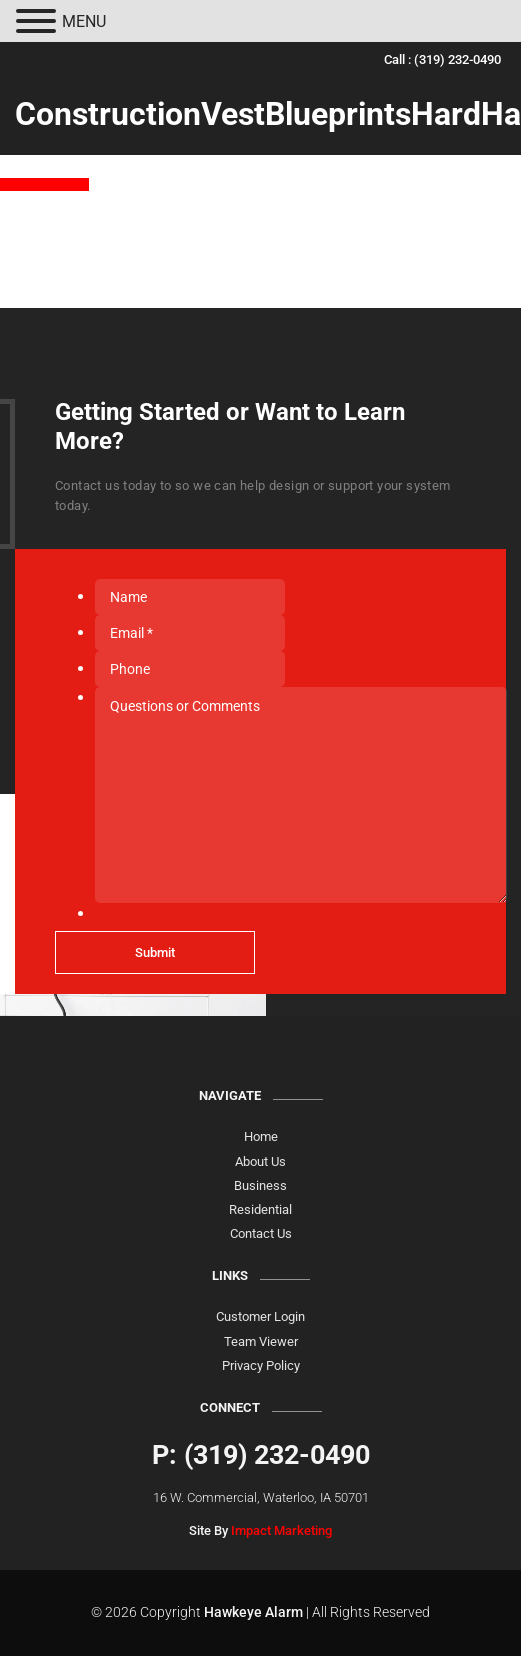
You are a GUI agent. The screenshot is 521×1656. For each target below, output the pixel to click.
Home (261, 1136)
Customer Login (260, 1316)
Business (260, 1185)
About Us (260, 1161)
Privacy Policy (261, 1365)
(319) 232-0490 (457, 59)
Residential (260, 1209)
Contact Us (261, 1233)
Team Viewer (261, 1341)
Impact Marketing (281, 1530)
